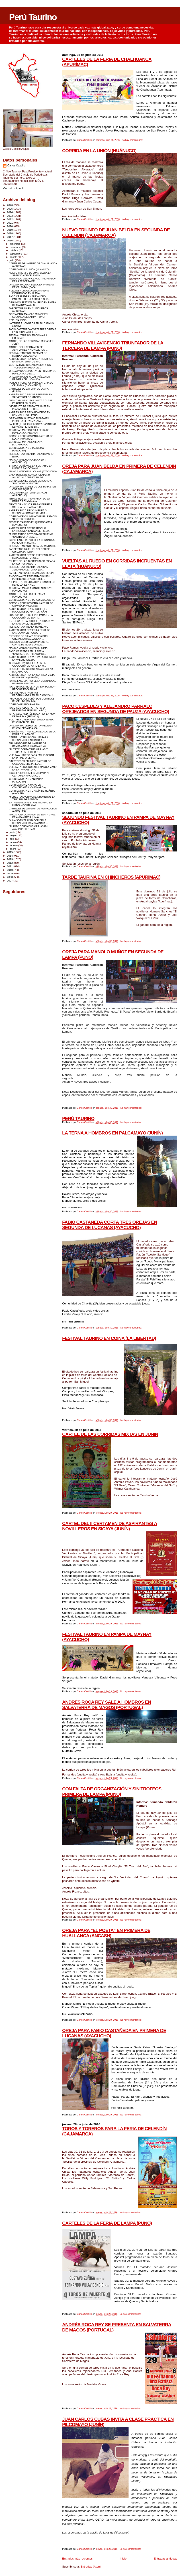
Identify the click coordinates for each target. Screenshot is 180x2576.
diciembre (15, 244)
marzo (13, 842)
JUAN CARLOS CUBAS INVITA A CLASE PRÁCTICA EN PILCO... (31, 401)
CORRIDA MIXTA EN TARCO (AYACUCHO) (32, 600)
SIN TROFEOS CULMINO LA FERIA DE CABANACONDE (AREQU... (30, 762)
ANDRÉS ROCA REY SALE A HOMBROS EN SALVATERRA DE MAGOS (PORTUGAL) (106, 1704)
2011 (10, 866)
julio (12, 260)
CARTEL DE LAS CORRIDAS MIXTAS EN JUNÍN (110, 1434)
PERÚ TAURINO (78, 1118)
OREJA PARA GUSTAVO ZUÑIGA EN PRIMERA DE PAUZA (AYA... (29, 419)
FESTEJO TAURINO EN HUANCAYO (28, 626)
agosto (14, 257)
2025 (10, 208)
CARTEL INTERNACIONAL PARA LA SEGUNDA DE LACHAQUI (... (28, 738)
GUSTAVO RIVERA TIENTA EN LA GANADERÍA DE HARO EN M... (27, 664)
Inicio (123, 2558)
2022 (10, 219)
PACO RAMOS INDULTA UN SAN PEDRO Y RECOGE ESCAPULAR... (32, 688)
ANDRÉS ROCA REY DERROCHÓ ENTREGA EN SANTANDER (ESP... (29, 529)
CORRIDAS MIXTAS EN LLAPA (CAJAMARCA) (25, 443)
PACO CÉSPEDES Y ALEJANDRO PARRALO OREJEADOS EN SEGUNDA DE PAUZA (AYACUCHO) (115, 709)
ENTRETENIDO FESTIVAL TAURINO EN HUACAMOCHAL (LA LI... (30, 804)
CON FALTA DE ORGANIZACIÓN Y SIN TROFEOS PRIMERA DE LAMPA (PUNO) (111, 1791)
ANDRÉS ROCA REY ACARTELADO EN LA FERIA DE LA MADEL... (32, 733)
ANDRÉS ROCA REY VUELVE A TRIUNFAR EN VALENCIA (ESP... (32, 658)
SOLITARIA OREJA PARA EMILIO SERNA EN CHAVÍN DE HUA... (31, 721)
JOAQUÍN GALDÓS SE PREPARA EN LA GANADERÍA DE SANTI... (31, 616)
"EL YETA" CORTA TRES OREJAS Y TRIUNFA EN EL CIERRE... (28, 750)
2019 (10, 229)
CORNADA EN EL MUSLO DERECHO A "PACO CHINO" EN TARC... (30, 482)
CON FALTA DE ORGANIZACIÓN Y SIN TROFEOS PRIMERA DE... (30, 366)
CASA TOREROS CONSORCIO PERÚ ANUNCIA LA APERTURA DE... (29, 476)
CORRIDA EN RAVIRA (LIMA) (24, 704)
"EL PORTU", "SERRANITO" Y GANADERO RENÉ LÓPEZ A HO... (32, 583)
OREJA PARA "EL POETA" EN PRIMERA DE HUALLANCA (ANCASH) (106, 1933)
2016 (10, 240)
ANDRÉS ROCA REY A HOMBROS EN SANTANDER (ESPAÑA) (29, 413)
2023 (10, 215)
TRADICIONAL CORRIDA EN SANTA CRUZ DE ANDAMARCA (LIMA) (32, 816)
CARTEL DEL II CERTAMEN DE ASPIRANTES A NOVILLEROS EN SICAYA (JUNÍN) (109, 1526)
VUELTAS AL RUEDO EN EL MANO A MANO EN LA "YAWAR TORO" (33, 768)
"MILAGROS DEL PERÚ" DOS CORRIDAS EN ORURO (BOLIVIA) (31, 700)
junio (13, 832)
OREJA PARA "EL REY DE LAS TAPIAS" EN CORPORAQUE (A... (32, 488)
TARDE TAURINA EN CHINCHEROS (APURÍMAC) (111, 877)
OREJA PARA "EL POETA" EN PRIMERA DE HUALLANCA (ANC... (32, 372)
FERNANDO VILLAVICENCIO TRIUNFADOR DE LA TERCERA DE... (32, 280)
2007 (10, 880)
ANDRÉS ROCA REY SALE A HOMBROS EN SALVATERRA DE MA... (31, 360)
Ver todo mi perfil (13, 188)
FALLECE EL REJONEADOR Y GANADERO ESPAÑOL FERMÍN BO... (32, 425)
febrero (14, 845)
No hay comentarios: (132, 140)
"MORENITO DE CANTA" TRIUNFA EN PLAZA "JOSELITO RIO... (29, 407)
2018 (10, 233)
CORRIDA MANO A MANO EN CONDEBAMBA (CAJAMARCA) (27, 786)
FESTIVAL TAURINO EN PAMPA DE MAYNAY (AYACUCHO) (28, 354)
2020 (10, 226)
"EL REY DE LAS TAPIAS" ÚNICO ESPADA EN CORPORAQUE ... (32, 562)
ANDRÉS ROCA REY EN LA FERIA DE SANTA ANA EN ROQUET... (29, 631)
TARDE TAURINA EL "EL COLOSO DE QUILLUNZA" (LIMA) (29, 550)
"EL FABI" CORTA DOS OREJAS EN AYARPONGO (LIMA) (28, 827)
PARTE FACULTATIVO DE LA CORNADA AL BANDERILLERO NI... (32, 682)
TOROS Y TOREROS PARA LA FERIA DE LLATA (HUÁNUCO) (31, 437)
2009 (10, 873)
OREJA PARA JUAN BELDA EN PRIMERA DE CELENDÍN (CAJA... (31, 286)
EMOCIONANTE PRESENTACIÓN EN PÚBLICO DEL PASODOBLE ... (29, 577)
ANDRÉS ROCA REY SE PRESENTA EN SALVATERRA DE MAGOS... (30, 395)
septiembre (16, 253)
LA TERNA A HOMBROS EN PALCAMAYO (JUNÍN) (112, 1132)
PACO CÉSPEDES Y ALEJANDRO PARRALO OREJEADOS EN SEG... (29, 297)
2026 (10, 205)
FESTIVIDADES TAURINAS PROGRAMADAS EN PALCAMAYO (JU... (32, 694)
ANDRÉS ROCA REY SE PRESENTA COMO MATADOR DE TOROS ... (32, 556)
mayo (13, 835)
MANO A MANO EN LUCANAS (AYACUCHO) (33, 471)
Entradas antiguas (165, 2558)
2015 (10, 852)
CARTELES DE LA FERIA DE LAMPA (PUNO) (107, 2223)
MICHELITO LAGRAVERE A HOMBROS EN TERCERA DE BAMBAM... (32, 798)
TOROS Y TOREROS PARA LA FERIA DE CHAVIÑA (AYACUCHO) (31, 604)
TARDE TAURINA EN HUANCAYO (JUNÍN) (31, 573)
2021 (10, 222)
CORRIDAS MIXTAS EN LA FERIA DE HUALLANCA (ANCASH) (29, 431)
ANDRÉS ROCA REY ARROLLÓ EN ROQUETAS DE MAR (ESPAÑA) (28, 610)
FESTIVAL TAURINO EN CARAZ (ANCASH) (32, 546)
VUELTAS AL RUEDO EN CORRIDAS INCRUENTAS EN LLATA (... (29, 292)
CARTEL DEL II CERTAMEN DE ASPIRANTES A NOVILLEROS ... (28, 348)
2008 (10, 877)
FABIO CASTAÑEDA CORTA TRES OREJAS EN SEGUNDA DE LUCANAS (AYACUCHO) (109, 1224)
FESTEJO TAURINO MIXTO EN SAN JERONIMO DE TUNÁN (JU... (28, 568)
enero (13, 848)
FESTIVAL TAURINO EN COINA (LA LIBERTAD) (109, 1338)
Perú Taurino (33, 17)
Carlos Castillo (16, 165)
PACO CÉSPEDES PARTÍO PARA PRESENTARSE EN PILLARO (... (28, 709)
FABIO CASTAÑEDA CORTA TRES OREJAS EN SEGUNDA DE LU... (32, 330)
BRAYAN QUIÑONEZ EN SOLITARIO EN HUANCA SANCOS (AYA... (30, 467)
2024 (10, 212)
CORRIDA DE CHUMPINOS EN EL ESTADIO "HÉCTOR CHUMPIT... (33, 517)
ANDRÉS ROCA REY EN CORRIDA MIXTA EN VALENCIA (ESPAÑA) (31, 676)
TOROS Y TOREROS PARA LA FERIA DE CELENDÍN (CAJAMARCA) (31, 384)
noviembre (16, 247)
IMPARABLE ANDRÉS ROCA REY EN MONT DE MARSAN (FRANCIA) (33, 715)
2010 (10, 869)
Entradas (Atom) (91, 2566)
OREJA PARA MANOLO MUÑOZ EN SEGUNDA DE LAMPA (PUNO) (28, 315)
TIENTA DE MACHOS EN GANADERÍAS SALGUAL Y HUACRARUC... (30, 505)
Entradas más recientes (77, 2558)
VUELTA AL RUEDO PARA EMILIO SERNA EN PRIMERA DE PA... (31, 756)
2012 (10, 862)
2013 (10, 859)
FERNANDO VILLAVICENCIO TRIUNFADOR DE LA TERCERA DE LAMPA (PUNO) (112, 345)
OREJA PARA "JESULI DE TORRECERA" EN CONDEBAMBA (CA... (31, 727)
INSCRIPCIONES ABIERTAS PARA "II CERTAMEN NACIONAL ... (29, 774)
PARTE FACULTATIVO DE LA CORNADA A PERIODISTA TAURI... (31, 541)
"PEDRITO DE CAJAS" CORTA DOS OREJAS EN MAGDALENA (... (28, 637)
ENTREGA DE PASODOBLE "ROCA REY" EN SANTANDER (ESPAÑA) (31, 622)
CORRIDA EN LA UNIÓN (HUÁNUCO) (99, 150)
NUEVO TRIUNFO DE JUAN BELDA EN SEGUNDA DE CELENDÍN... (30, 274)
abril (12, 838)
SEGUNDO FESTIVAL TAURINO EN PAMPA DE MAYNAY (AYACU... (32, 303)
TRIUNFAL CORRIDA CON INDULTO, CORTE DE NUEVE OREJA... (29, 643)
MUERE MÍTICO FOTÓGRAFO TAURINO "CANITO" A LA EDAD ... (31, 535)
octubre (14, 250)
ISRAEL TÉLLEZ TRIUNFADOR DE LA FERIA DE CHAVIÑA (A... (29, 500)
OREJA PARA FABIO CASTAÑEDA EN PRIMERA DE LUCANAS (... (29, 378)
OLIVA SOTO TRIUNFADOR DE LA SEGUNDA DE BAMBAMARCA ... (28, 821)
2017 (10, 236)
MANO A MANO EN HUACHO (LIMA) (28, 648)
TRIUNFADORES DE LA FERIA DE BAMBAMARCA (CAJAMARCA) (27, 744)
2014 (10, 855)
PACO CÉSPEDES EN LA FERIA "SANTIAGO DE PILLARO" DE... (28, 652)
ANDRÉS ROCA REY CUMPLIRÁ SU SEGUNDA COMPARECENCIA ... (28, 511)
